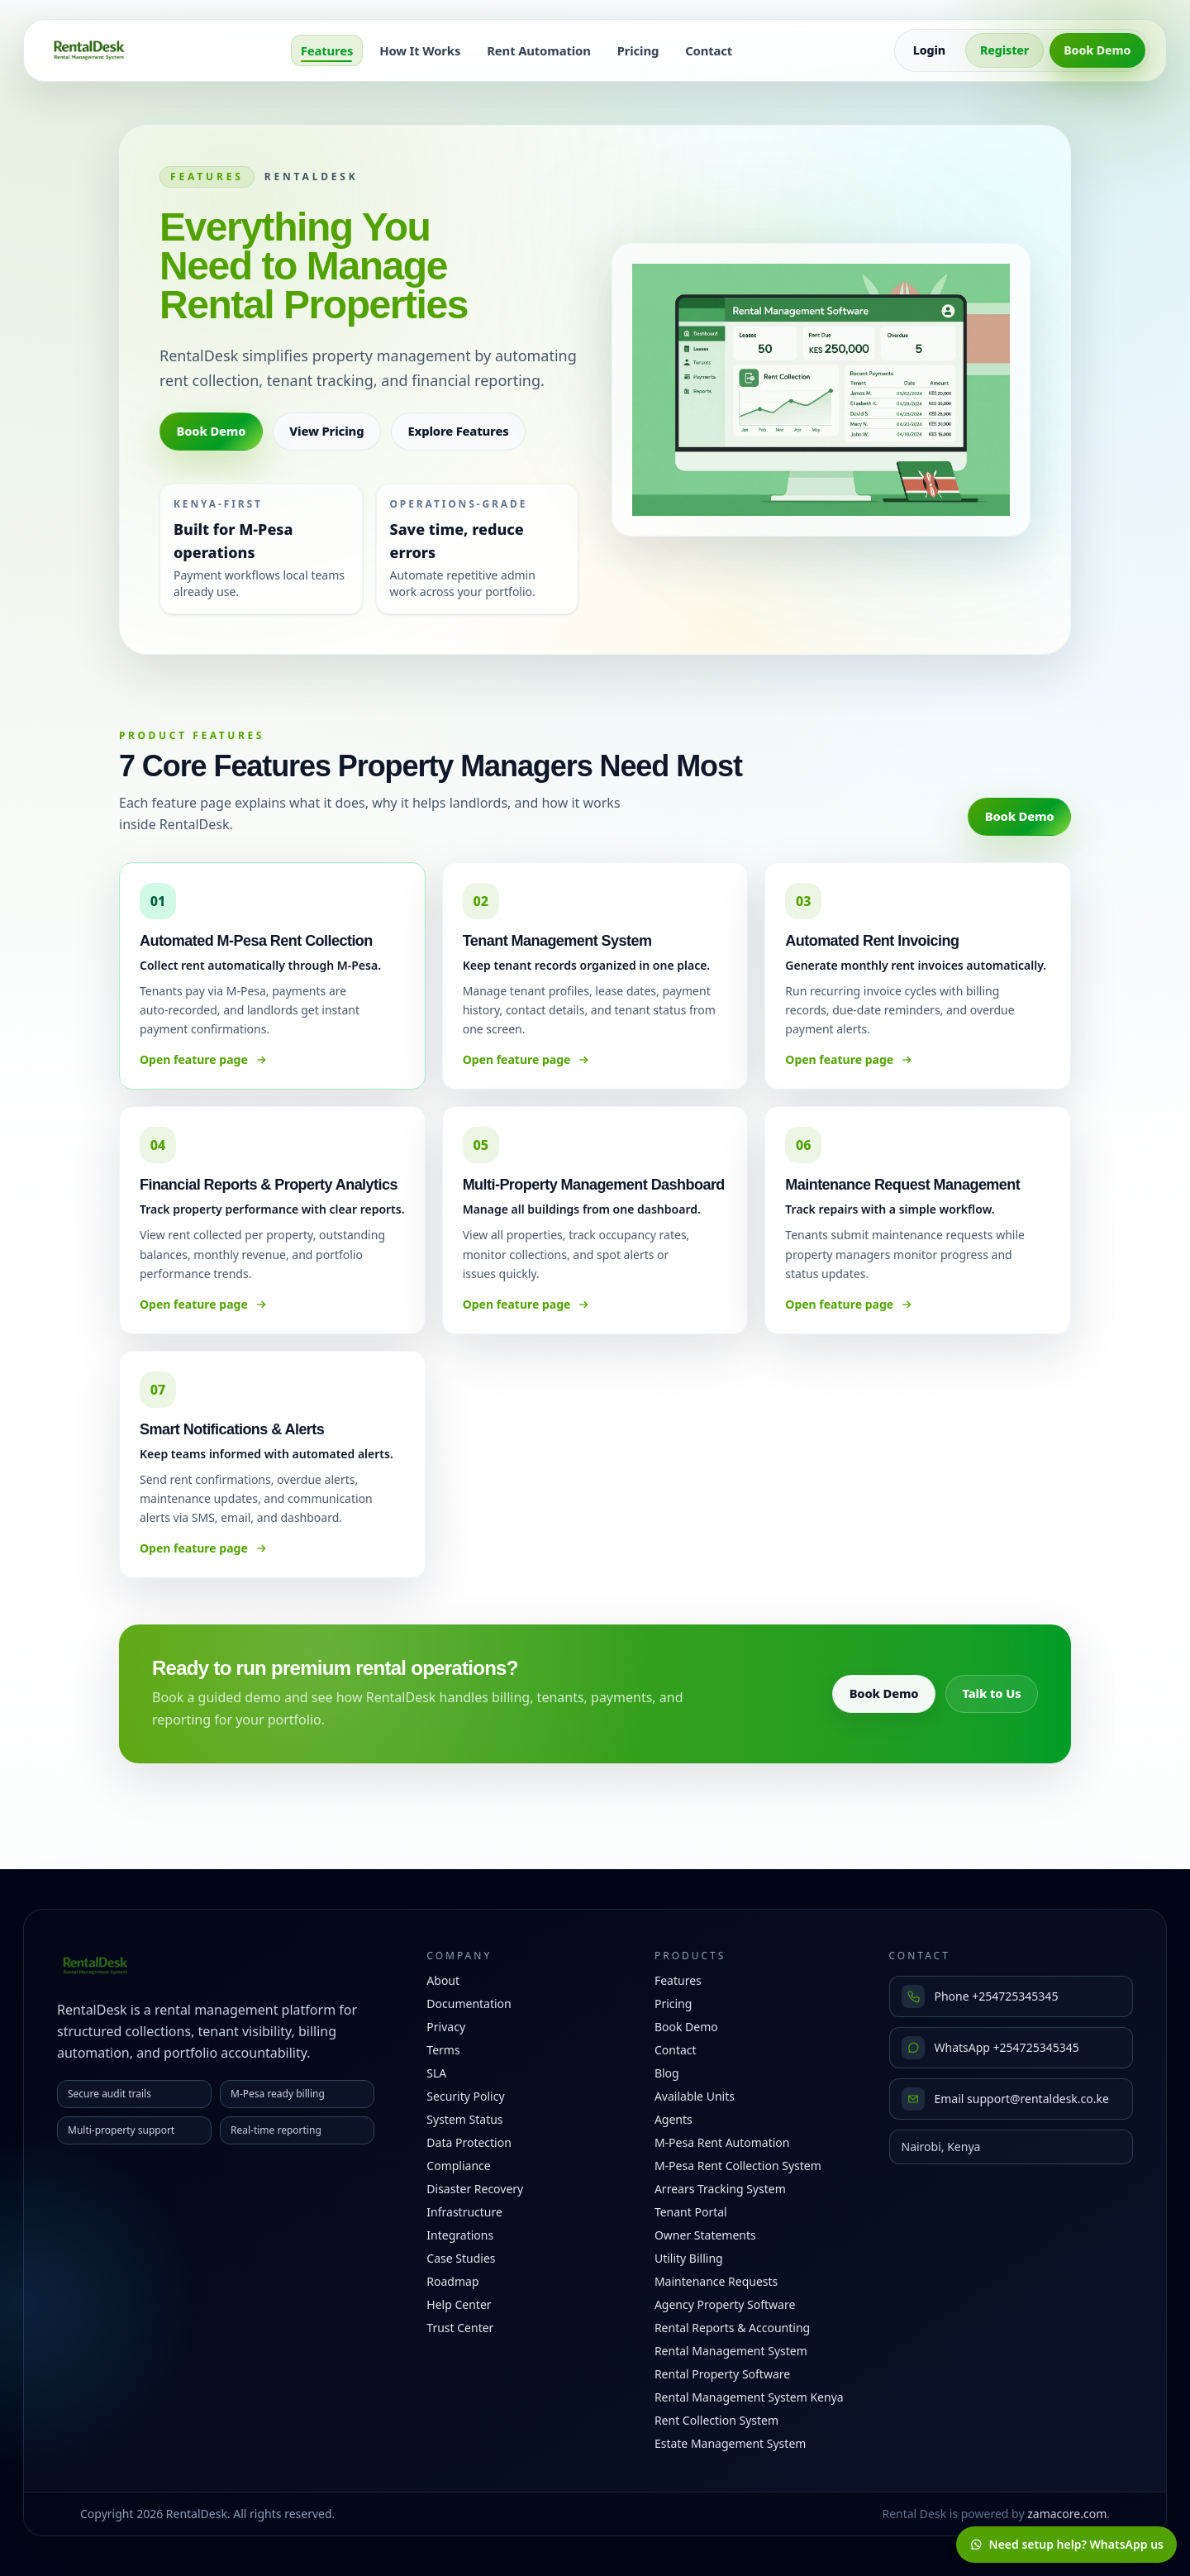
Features (327, 50)
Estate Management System (730, 2443)
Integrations (459, 2235)
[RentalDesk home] (89, 50)
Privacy (445, 2027)
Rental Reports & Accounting (732, 2327)
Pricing (638, 50)
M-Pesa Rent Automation (722, 2142)
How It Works (419, 50)
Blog (666, 2073)
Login (929, 50)
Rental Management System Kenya (749, 2397)
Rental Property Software (722, 2374)
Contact (708, 50)
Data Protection (469, 2142)
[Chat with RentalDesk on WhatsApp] (1066, 2544)
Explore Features (457, 430)
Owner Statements (705, 2235)
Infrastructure (464, 2212)
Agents (673, 2119)
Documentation (468, 2003)
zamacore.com (1067, 2513)
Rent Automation (538, 50)
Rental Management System (730, 2351)
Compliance (458, 2165)
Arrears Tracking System (720, 2189)
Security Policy (465, 2096)
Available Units (694, 2096)
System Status (464, 2119)
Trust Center (459, 2327)
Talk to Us (992, 1693)
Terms (442, 2050)
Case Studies (460, 2258)
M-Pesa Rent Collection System (737, 2165)
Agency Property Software (724, 2304)
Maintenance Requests (716, 2281)
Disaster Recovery (474, 2189)
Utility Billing (688, 2258)
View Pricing (326, 430)
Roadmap (452, 2281)
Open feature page (204, 1059)
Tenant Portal (690, 2212)
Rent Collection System (716, 2420)
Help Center (458, 2304)
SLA (436, 2073)
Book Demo (1097, 50)
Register (1004, 50)
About (442, 1980)
